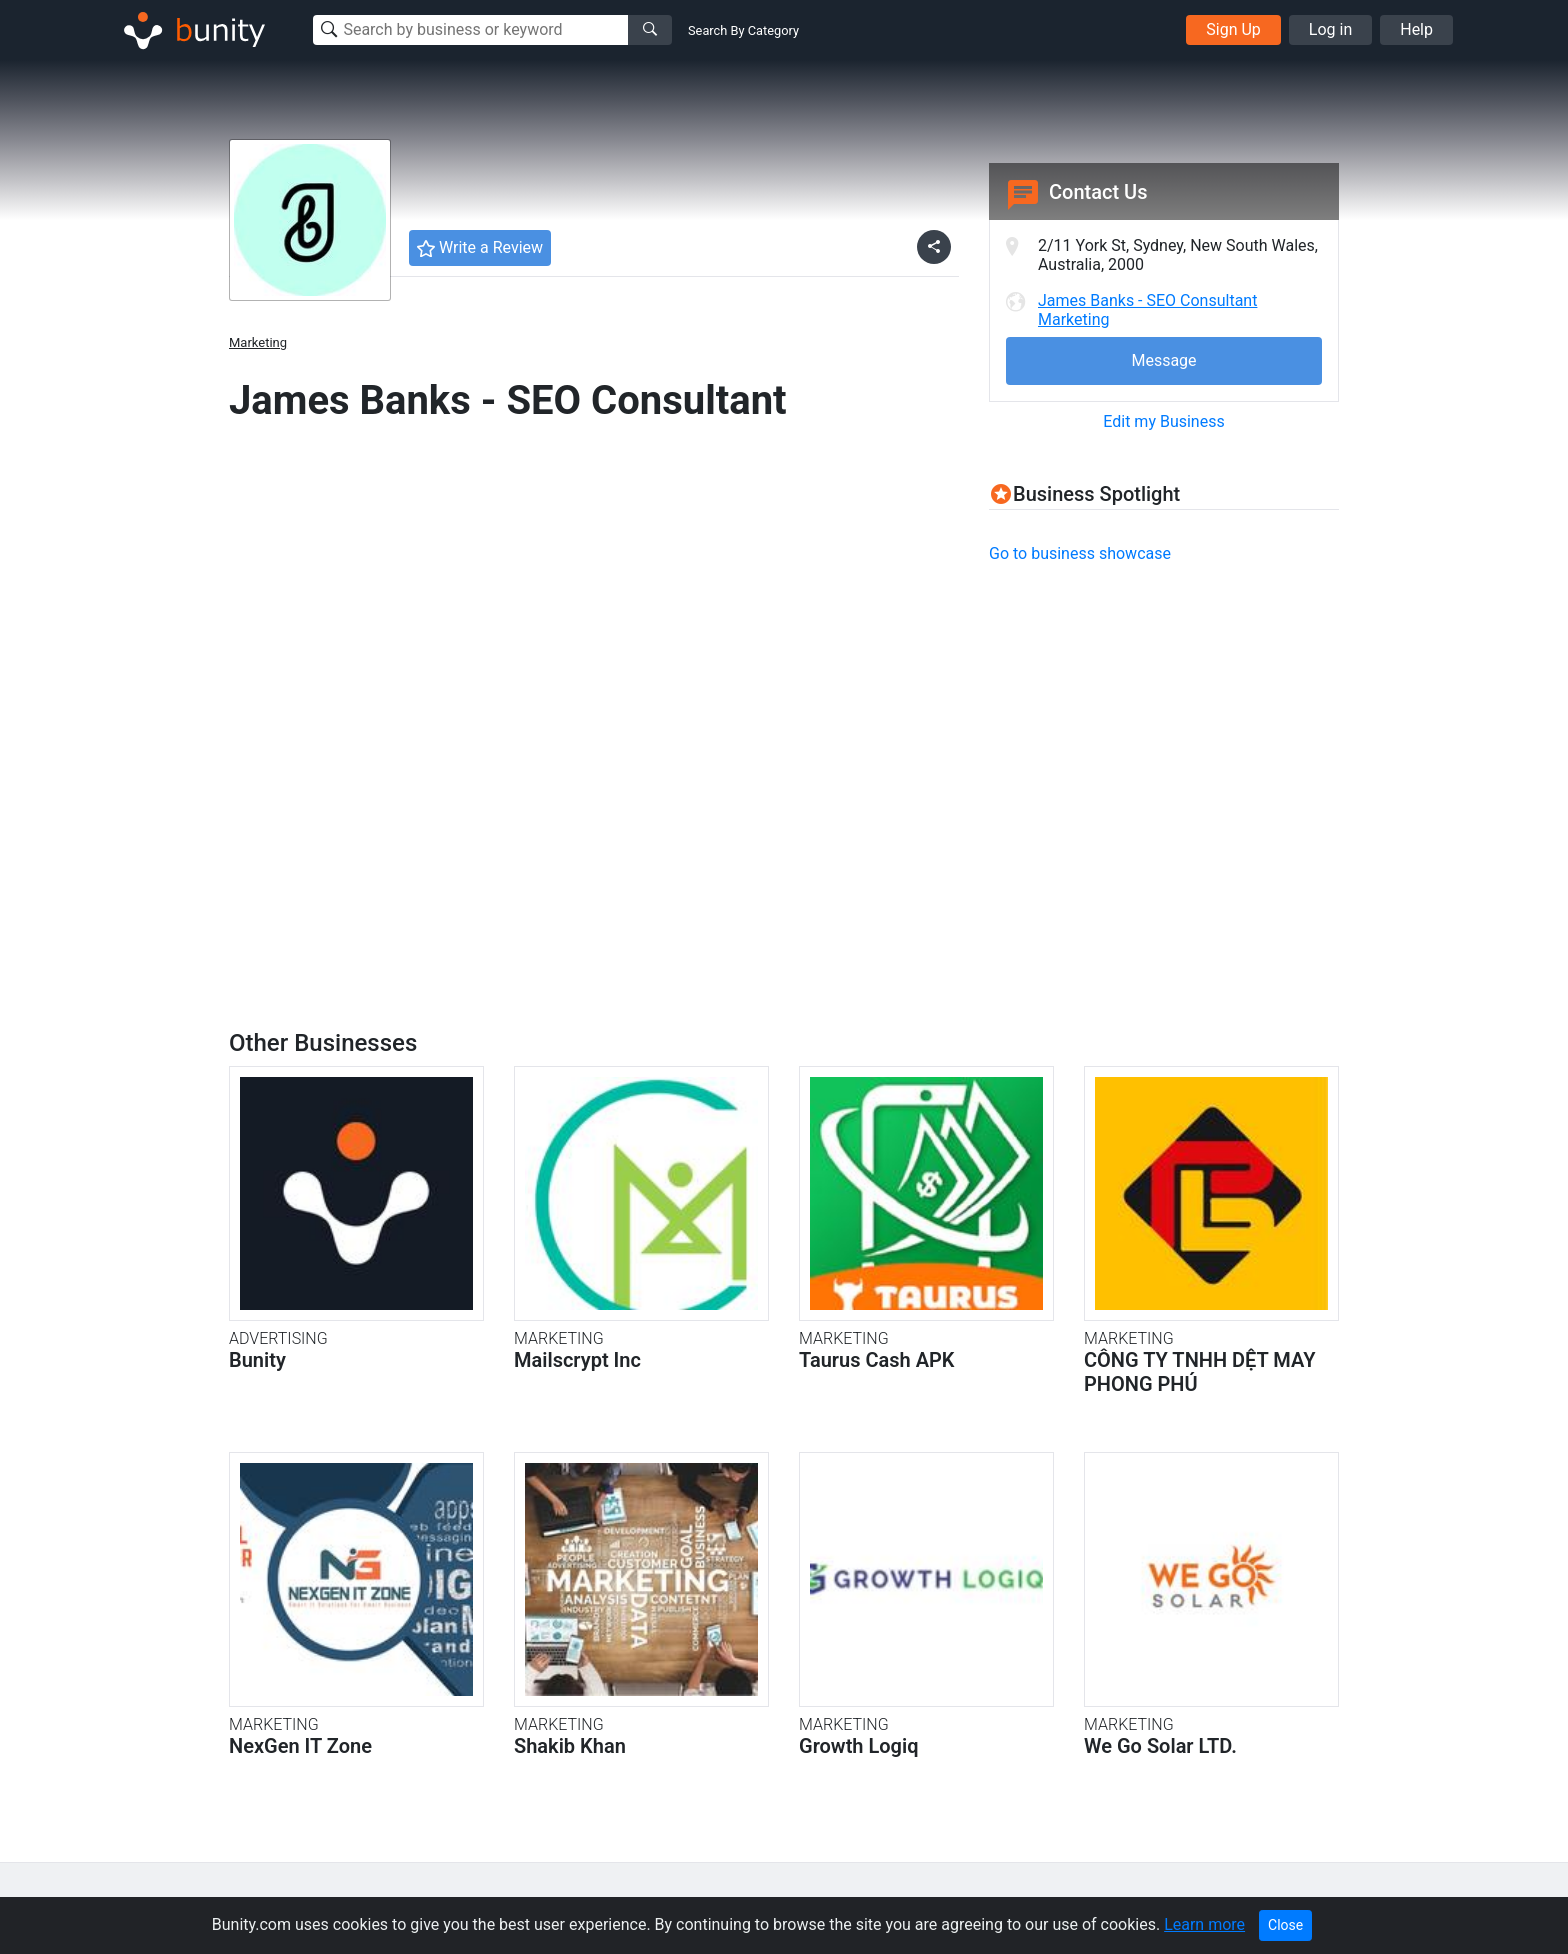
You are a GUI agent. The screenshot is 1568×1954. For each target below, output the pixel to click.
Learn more (1204, 1924)
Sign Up (1233, 29)
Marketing (258, 342)
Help (1416, 29)
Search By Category (743, 30)
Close (1285, 1925)
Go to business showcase (1080, 553)
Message (1163, 360)
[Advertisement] (1157, 722)
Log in (1330, 29)
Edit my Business (1163, 421)
